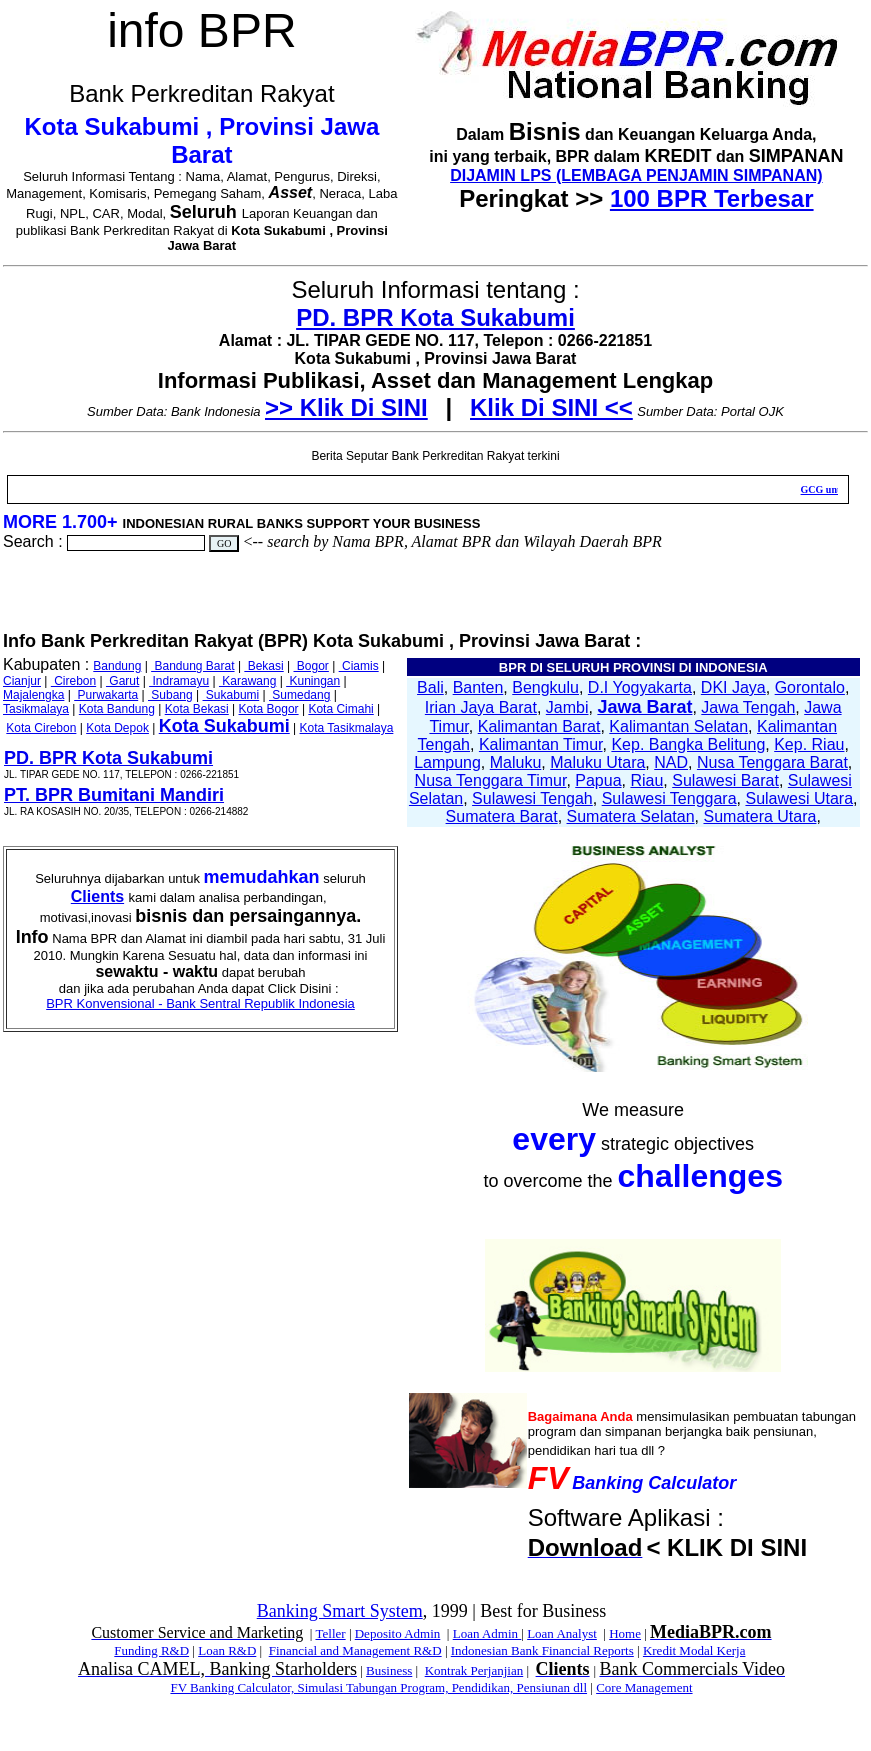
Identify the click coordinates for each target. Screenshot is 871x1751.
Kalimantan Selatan (678, 726)
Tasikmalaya (36, 709)
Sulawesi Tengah (532, 798)
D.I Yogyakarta (640, 687)
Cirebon (73, 681)
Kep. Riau (809, 744)
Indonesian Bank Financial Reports (542, 1650)
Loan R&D (227, 1650)
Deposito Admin (398, 1633)
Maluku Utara (597, 762)
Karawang (247, 681)
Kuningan (313, 681)
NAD (671, 762)
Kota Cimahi (340, 709)
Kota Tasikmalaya (347, 728)
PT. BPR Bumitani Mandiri (114, 795)
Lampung (447, 762)
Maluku (516, 762)
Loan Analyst (562, 1633)
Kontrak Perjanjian (474, 1670)
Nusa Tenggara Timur (491, 780)
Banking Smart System (340, 1611)
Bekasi (263, 666)
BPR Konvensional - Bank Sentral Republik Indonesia (200, 1003)
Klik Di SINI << (551, 407)
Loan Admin (487, 1633)
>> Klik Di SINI (346, 407)
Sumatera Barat (502, 816)
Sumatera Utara (759, 816)
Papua (598, 780)
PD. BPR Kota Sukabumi (435, 317)
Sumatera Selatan (631, 816)
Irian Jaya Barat (481, 707)
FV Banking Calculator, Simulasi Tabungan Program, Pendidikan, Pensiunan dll (378, 1687)
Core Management (644, 1687)
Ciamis (359, 666)
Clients (97, 896)
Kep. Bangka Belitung (688, 744)
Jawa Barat (644, 707)
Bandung (117, 666)
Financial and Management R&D (355, 1650)
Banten (478, 687)
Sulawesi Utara (799, 798)
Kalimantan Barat (539, 726)
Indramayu (179, 681)
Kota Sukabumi (224, 726)
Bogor (311, 666)
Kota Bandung (117, 709)
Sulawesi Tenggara (669, 798)
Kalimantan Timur (541, 744)
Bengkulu (545, 687)
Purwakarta (106, 695)
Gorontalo (810, 687)
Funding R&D (151, 1650)
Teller (330, 1633)
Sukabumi (231, 695)
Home (625, 1633)
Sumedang (299, 695)
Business (389, 1670)
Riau (646, 780)
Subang (170, 695)
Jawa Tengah (748, 707)
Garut (122, 681)
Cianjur (22, 681)
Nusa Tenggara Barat (772, 762)
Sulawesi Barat (725, 780)
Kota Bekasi (197, 709)
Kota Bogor (269, 709)
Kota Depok (117, 728)
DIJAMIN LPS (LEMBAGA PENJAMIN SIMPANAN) (636, 175)
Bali (430, 687)
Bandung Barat (192, 666)
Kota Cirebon (41, 728)
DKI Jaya (733, 687)
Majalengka (33, 695)
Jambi (567, 707)
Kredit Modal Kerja (694, 1650)
